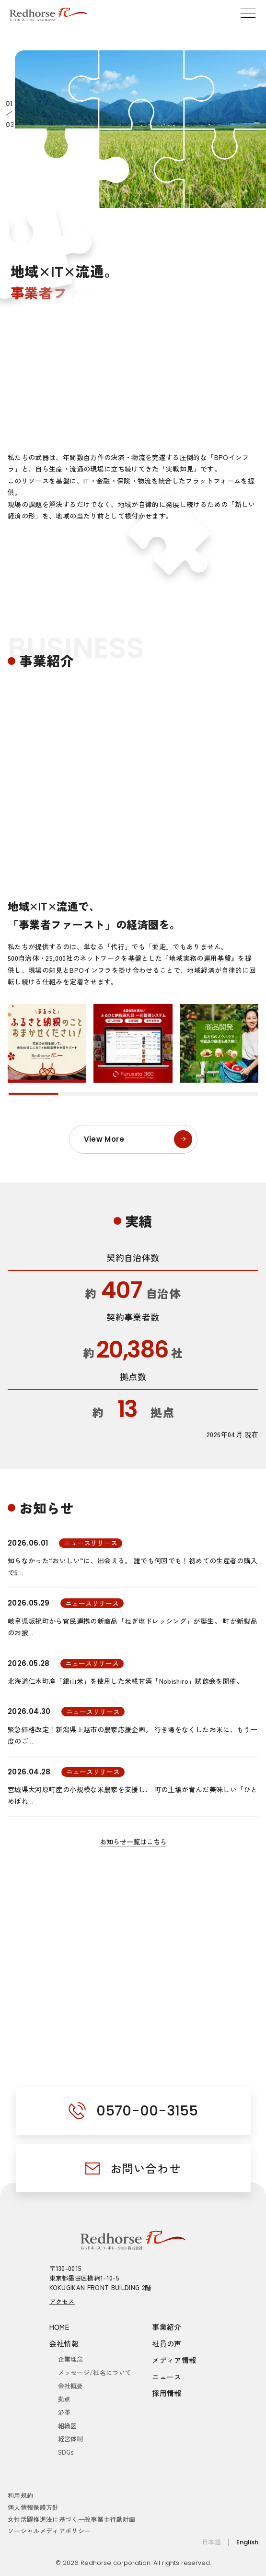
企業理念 (70, 2358)
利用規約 (20, 2495)
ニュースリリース (90, 1543)
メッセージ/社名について (95, 2372)
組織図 (67, 2425)
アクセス (62, 2301)
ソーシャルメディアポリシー (49, 2530)
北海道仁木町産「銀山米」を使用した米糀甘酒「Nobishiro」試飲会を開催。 (125, 1681)
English (247, 2542)
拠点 (64, 2398)
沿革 (64, 2412)
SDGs (66, 2452)
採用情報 (167, 2393)
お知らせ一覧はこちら (133, 1841)
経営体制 (70, 2438)
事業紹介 (167, 2327)
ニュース (167, 2377)
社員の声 (167, 2344)
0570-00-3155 (147, 2110)
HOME (59, 2327)
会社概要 (70, 2385)
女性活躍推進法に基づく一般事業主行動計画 (72, 2519)
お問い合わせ (145, 2168)
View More (138, 1139)
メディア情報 (174, 2360)
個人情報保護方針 (33, 2507)
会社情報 (64, 2344)
